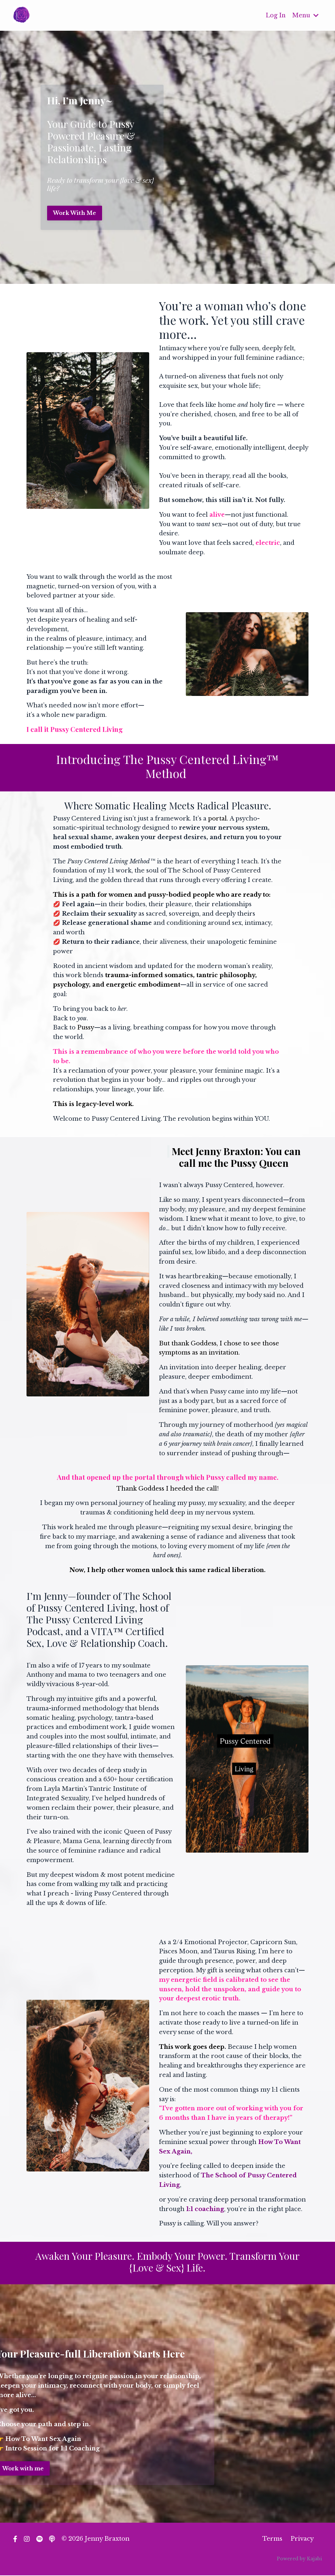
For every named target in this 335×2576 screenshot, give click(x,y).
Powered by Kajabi (299, 2559)
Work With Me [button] (74, 213)
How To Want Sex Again (43, 2439)
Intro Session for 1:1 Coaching (52, 2448)
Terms (272, 2539)
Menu (305, 15)
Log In (275, 15)
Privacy (302, 2539)
